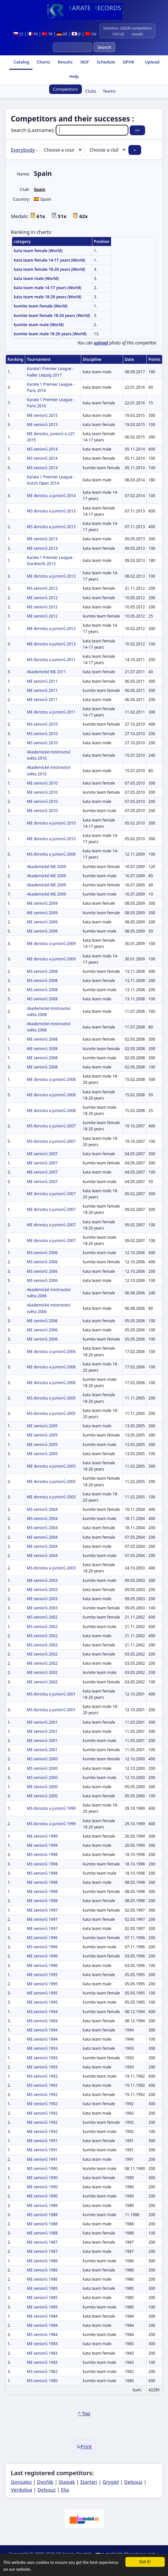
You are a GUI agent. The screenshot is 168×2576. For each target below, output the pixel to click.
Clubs (90, 91)
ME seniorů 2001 (42, 1722)
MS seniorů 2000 (42, 1759)
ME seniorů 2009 (42, 903)
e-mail (108, 2554)
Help (73, 76)
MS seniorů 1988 (42, 2214)
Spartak (84, 2554)
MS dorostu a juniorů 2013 (51, 511)
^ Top (84, 2413)
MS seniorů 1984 (42, 2334)
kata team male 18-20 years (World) (48, 297)
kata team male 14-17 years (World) (48, 287)
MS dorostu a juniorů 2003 (51, 1568)
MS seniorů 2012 (42, 588)
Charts (43, 62)
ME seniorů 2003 (42, 1580)
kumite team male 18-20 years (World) (50, 334)
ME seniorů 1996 (42, 1956)
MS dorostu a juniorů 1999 (51, 1808)
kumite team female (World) (40, 306)
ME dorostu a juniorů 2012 (51, 628)
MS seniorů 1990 (42, 2168)
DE (62, 33)
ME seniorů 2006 (42, 1321)
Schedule (105, 62)
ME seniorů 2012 (42, 598)
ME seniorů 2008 (42, 1039)
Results (64, 62)
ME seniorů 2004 (42, 1537)
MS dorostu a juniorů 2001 (51, 1694)
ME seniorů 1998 (42, 1882)
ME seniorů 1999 (42, 1836)
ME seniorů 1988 (42, 2224)
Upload (152, 62)
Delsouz (133, 2481)
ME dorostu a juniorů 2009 (51, 943)
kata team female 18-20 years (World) (49, 269)
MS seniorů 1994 (42, 2011)
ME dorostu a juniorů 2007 (51, 1193)
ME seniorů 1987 (42, 2242)
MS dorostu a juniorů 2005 (51, 1398)
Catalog (20, 62)
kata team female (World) (38, 250)
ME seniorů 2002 (42, 1654)
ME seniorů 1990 (42, 2177)
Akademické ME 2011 (46, 672)
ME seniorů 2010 (42, 783)
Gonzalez (21, 2481)
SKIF (84, 62)
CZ (18, 33)
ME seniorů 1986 (42, 2261)
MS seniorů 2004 (42, 1509)
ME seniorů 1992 (42, 2103)
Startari (88, 2481)
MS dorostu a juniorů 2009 (51, 854)
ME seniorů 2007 (42, 1154)
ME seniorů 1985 (42, 2288)
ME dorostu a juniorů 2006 (51, 1351)
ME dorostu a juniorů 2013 (51, 576)
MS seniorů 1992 (42, 2076)
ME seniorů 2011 (42, 681)
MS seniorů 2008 (42, 971)
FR (33, 33)
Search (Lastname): (70, 130)
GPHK (128, 62)
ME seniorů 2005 (42, 1426)
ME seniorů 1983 (42, 2343)
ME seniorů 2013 (42, 539)
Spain (39, 189)
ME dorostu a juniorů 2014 (51, 495)
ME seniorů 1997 (42, 1910)
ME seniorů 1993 (42, 2048)
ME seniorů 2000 (42, 1786)
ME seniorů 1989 (42, 2205)
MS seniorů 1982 (42, 2371)
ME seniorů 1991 (42, 2140)
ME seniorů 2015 (42, 415)
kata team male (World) (36, 278)
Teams (109, 91)
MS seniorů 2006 (42, 1252)
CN (90, 33)
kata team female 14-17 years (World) (49, 260)
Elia (65, 2489)
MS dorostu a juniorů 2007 (51, 1126)
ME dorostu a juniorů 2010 (51, 823)
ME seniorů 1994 (42, 2030)
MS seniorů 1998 (42, 1854)
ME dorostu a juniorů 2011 (51, 712)
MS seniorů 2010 (42, 724)
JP (76, 33)
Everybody (23, 149)
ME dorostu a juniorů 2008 (51, 1079)
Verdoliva (21, 2489)
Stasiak (67, 2481)
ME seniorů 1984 (42, 2316)
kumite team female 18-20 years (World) (52, 315)
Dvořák (45, 2481)
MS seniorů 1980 (42, 2380)
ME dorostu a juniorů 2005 (51, 1466)
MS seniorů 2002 (42, 1617)
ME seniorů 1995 (42, 1974)
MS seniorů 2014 (42, 449)
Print (84, 2446)
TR (47, 33)
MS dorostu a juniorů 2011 (51, 659)
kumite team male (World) (39, 324)
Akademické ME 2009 (46, 866)
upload (101, 343)
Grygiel (111, 2481)
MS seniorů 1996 (42, 1937)
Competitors (65, 89)
